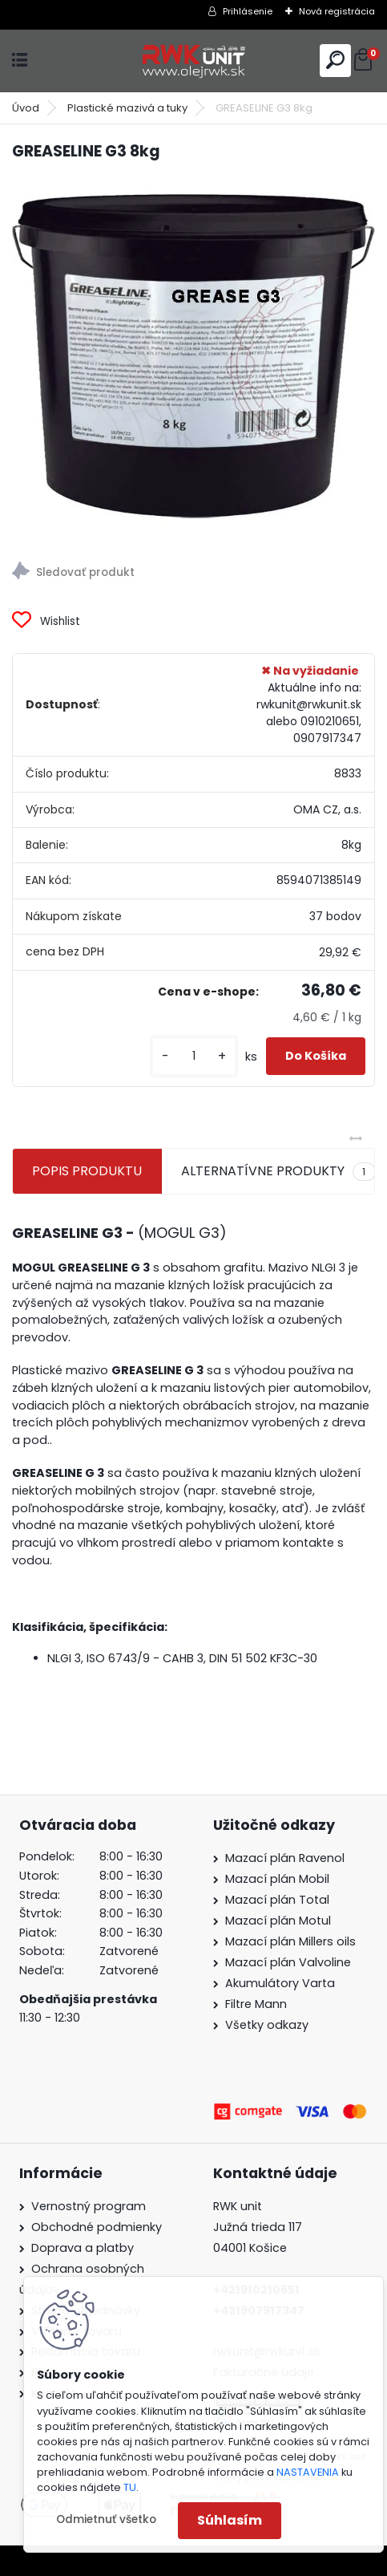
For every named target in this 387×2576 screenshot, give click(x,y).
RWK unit (237, 2206)
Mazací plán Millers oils (290, 1941)
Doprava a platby (82, 2248)
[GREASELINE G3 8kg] (193, 356)
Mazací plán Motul (278, 1921)
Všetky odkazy (266, 2025)
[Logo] (194, 60)
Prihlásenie (247, 11)
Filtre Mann (256, 2004)
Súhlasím (229, 2520)
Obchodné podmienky (96, 2227)
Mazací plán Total (277, 1900)
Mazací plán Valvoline (288, 1962)
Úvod (25, 108)
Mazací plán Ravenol (285, 1858)
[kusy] (194, 1056)
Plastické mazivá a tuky (127, 108)
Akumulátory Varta (280, 1983)
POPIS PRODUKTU (87, 1171)
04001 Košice (250, 2248)
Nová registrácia (337, 11)
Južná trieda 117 (259, 2227)
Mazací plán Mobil (277, 1879)
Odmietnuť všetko (106, 2519)
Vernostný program (88, 2206)
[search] (335, 59)
